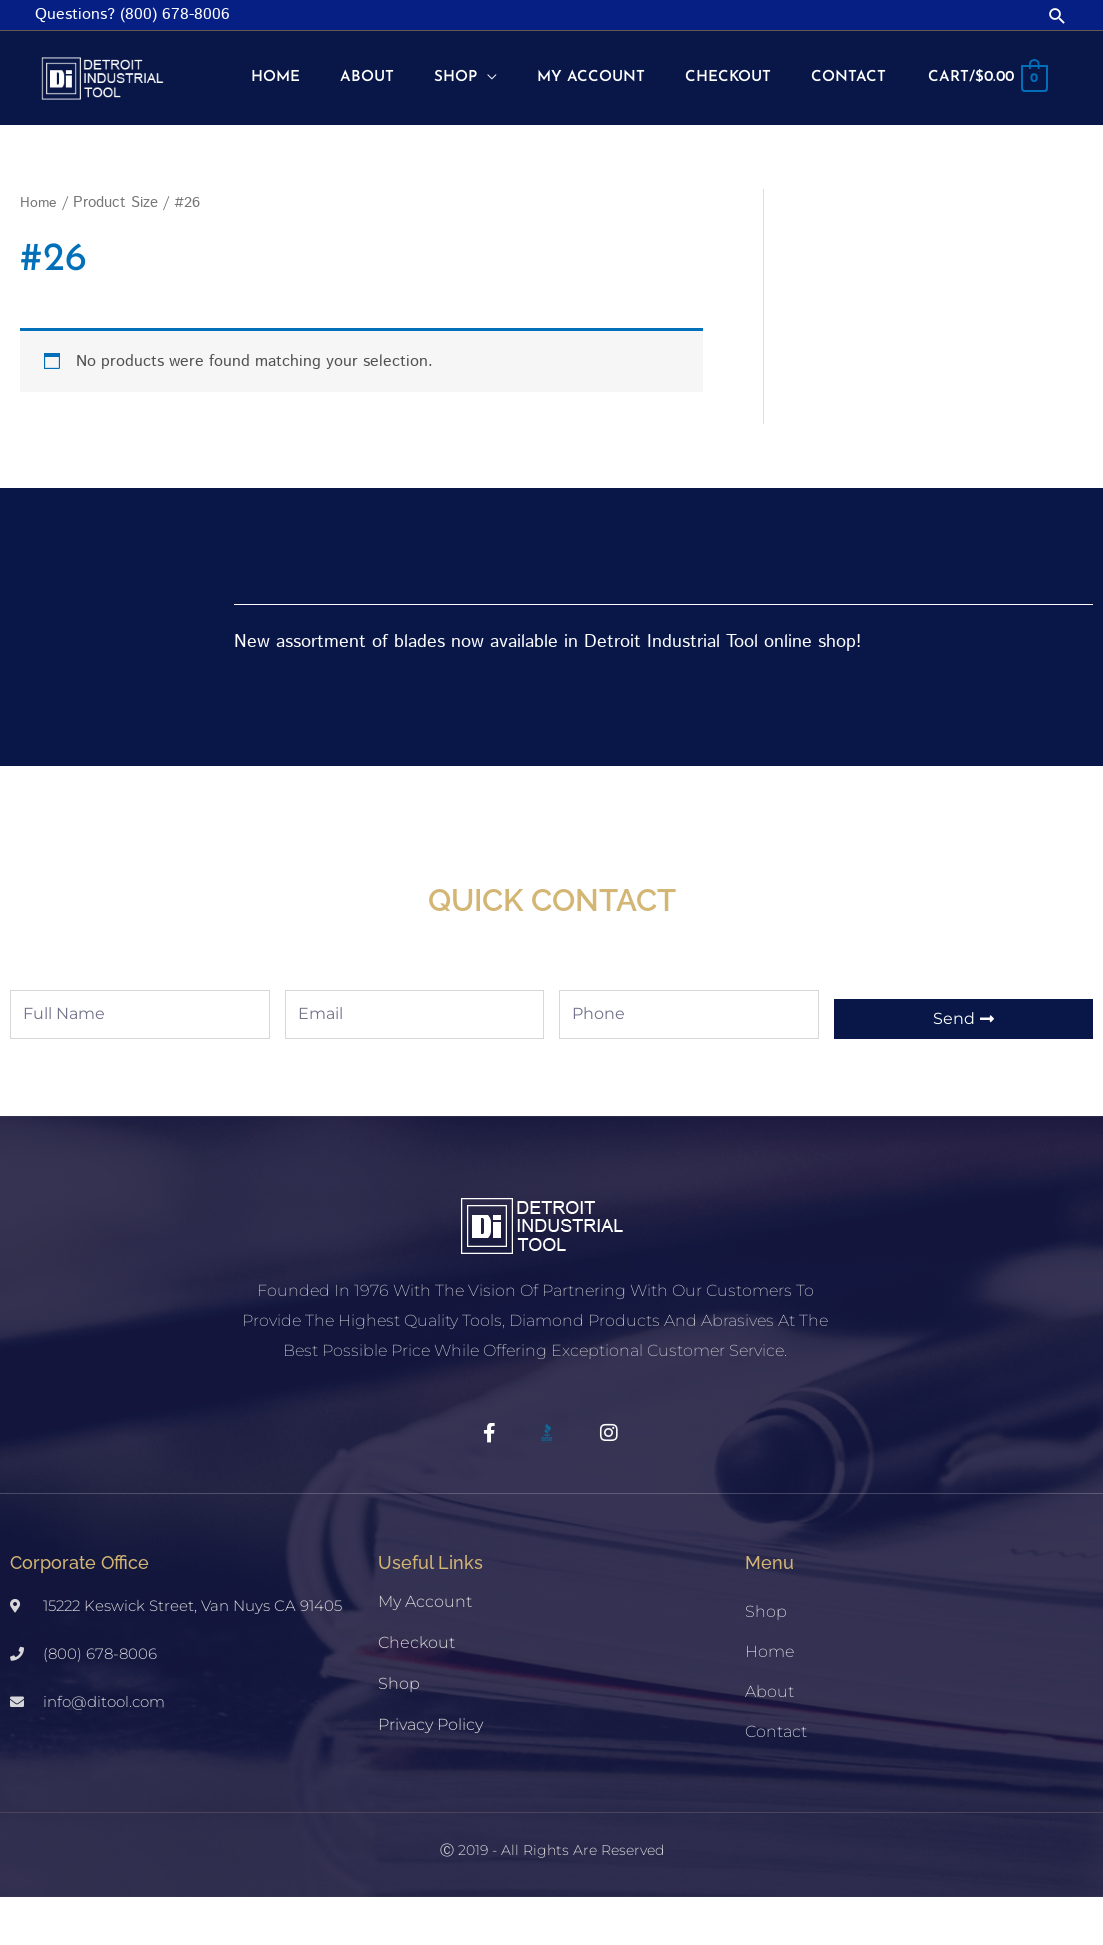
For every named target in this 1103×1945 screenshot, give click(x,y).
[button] (1057, 15)
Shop (399, 1731)
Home (39, 250)
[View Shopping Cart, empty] (984, 141)
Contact (776, 1779)
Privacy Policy (430, 1772)
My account (425, 1649)
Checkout (416, 1690)
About (769, 1739)
